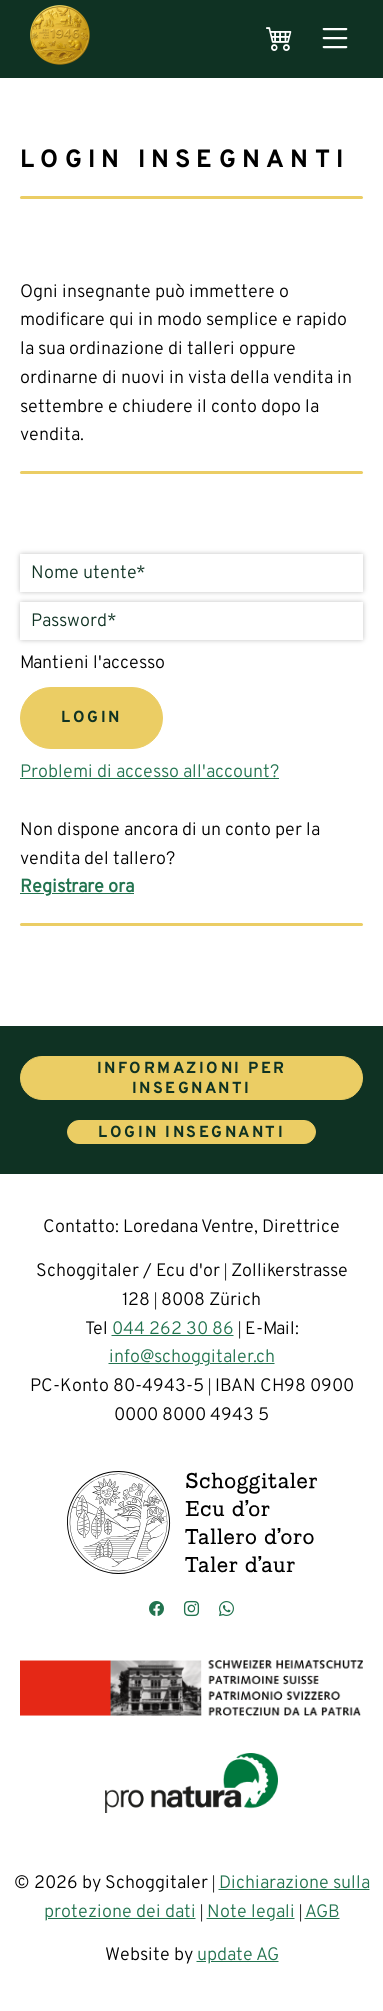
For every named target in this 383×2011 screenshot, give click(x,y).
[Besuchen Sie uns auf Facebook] (156, 1610)
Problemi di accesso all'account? (149, 772)
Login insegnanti (191, 1133)
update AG (238, 1955)
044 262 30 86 (173, 1329)
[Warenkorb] (279, 39)
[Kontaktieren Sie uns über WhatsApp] (226, 1610)
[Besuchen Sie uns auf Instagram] (191, 1610)
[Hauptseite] (60, 39)
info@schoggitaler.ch (192, 1357)
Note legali (251, 1912)
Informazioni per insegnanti (192, 1079)
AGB (322, 1912)
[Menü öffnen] (335, 39)
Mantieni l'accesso (92, 663)
